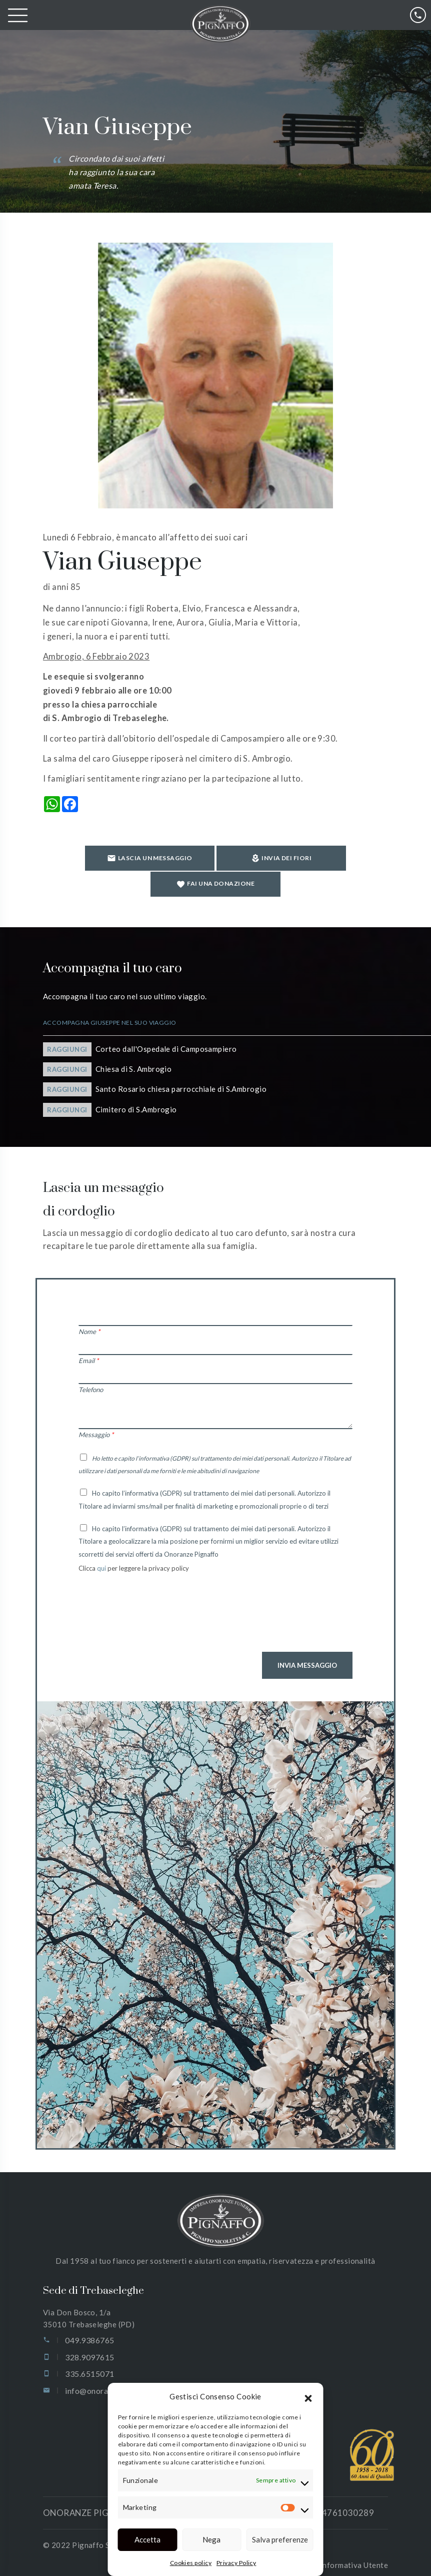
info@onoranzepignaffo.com (117, 2374)
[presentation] (154, 1604)
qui (102, 1552)
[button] (309, 2397)
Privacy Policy (236, 2562)
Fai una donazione (327, 863)
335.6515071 (89, 2358)
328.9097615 (89, 2341)
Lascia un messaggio (94, 863)
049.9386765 (89, 2324)
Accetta (147, 2539)
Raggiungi (67, 1033)
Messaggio (96, 1419)
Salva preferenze (280, 2539)
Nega (211, 2539)
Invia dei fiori (215, 863)
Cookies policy (191, 2562)
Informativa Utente (354, 2549)
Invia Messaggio (307, 1649)
